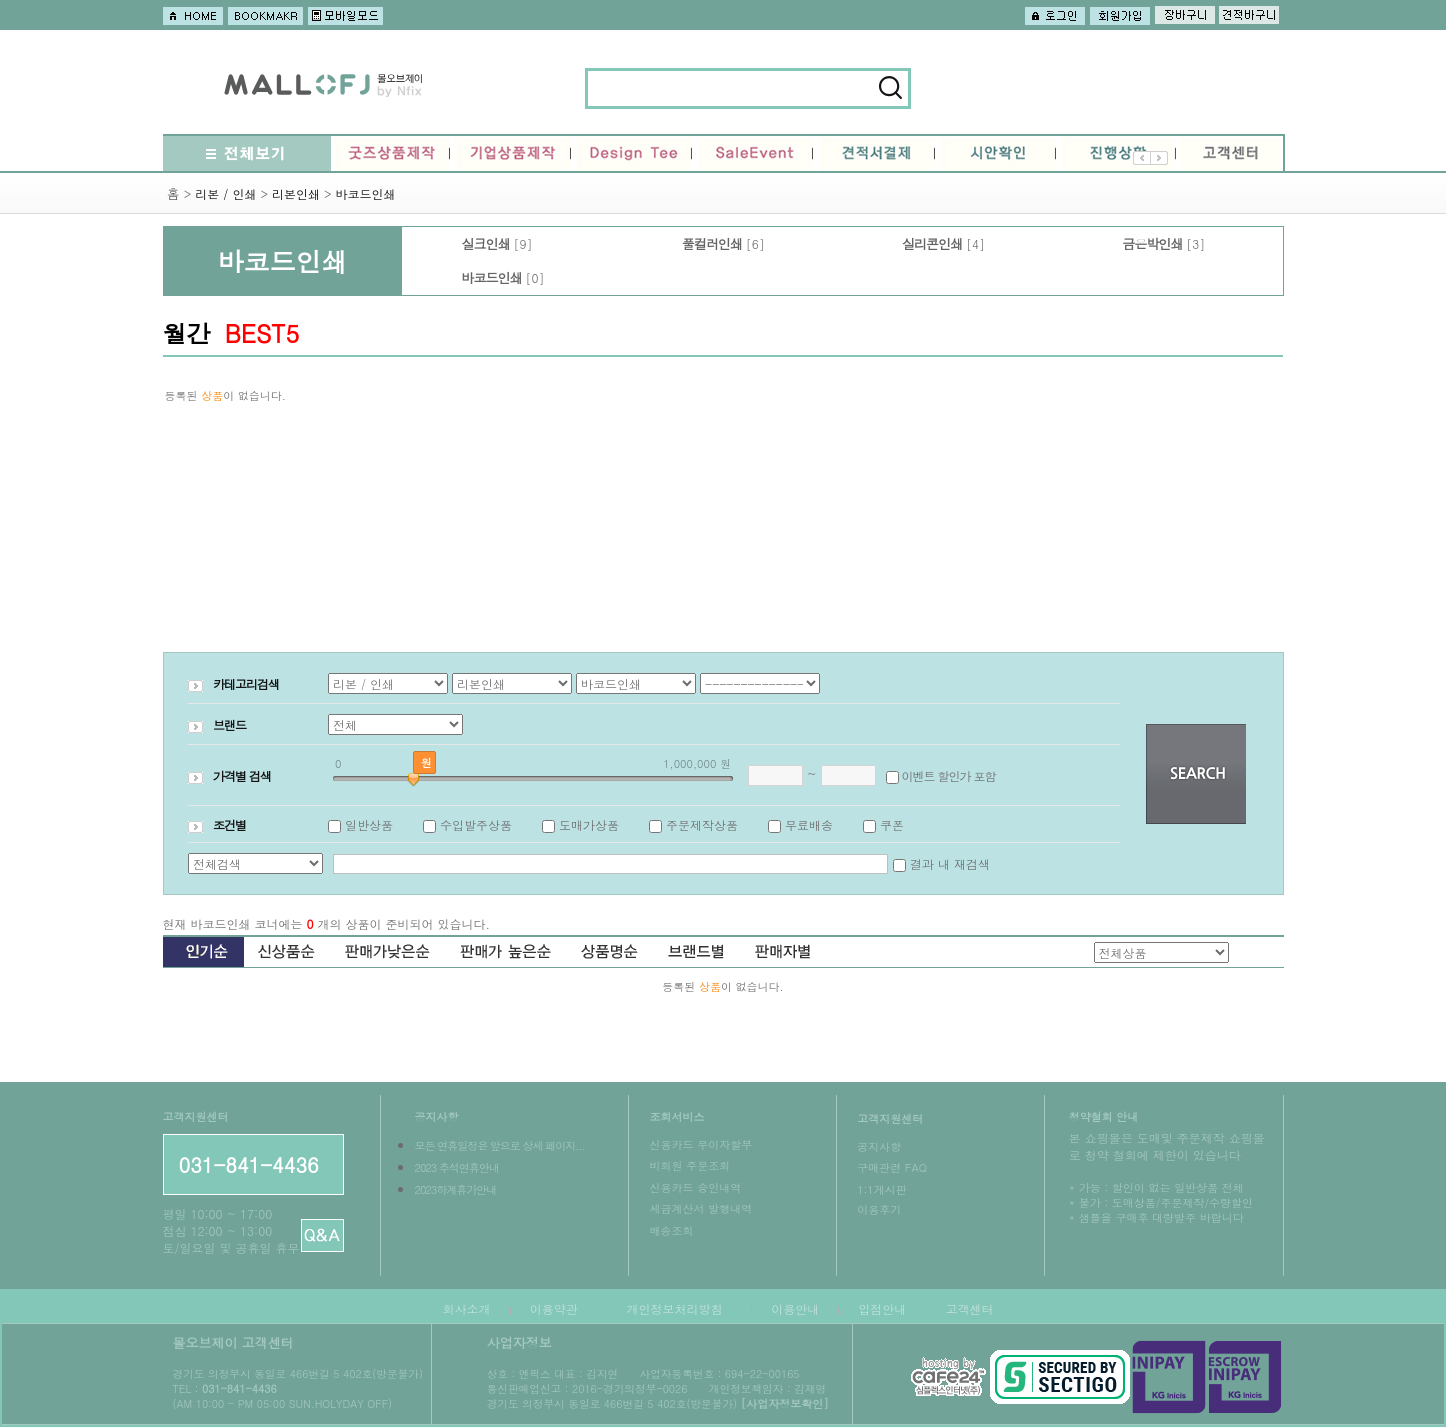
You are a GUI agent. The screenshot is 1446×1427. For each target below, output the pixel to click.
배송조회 (671, 1230)
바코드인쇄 (365, 193)
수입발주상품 (476, 824)
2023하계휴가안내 (455, 1189)
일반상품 (369, 824)
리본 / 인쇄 (225, 193)
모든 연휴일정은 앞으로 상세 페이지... (499, 1145)
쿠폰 (892, 824)
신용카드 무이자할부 (700, 1144)
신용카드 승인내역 (695, 1187)
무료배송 (809, 824)
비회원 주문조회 (689, 1165)
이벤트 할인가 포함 (949, 775)
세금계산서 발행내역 (700, 1208)
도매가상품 (589, 824)
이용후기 (879, 1209)
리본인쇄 (296, 193)
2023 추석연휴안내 (456, 1167)
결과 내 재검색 (950, 863)
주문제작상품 (702, 824)
